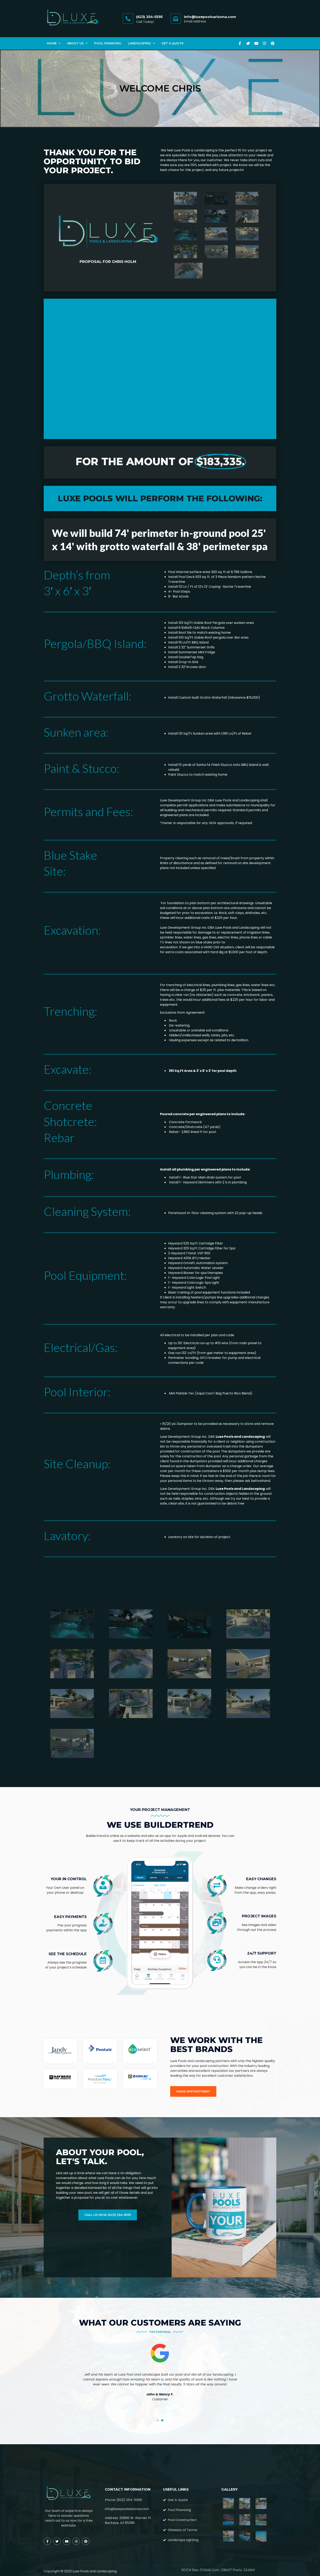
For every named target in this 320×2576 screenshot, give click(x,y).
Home (53, 43)
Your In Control (69, 1879)
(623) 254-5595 (149, 17)
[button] (158, 2420)
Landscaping (141, 43)
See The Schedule (68, 1954)
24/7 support (261, 1953)
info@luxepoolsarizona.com (210, 17)
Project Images (259, 1916)
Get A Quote (172, 43)
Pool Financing (107, 43)
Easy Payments (70, 1917)
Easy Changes (261, 1879)
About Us (77, 43)
